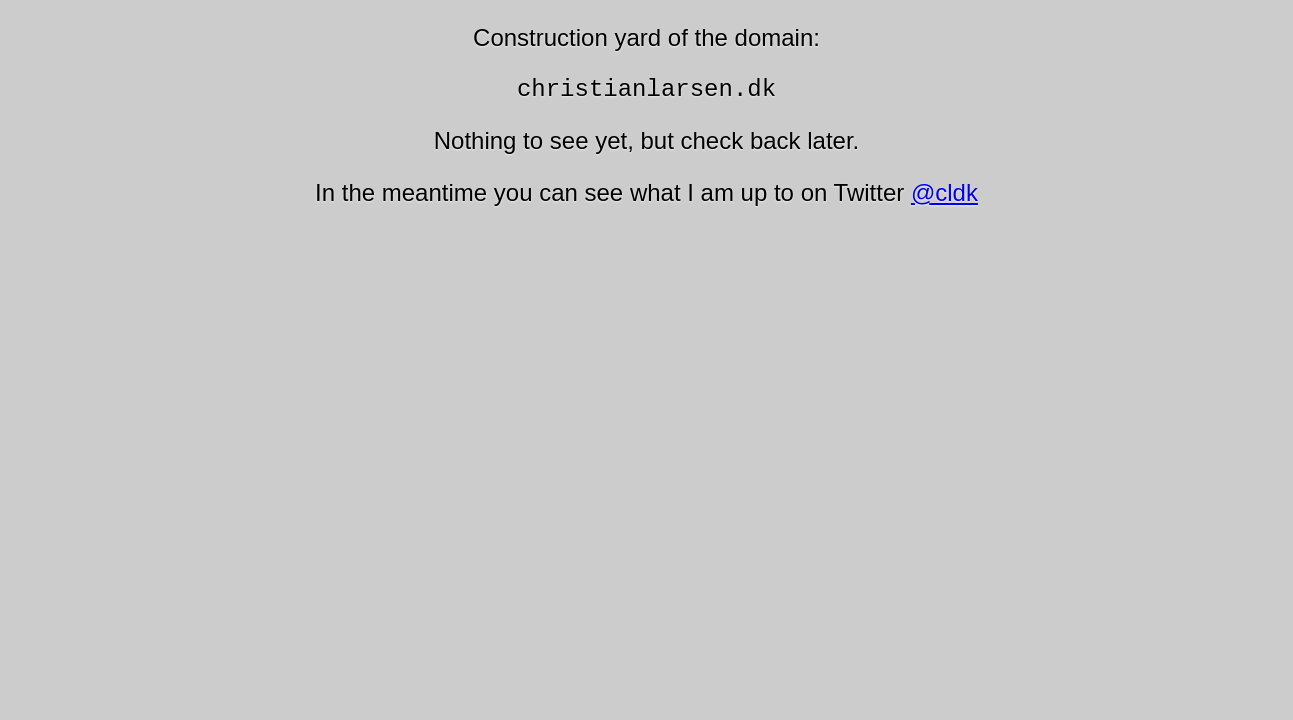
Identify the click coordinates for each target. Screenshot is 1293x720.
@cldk (944, 192)
